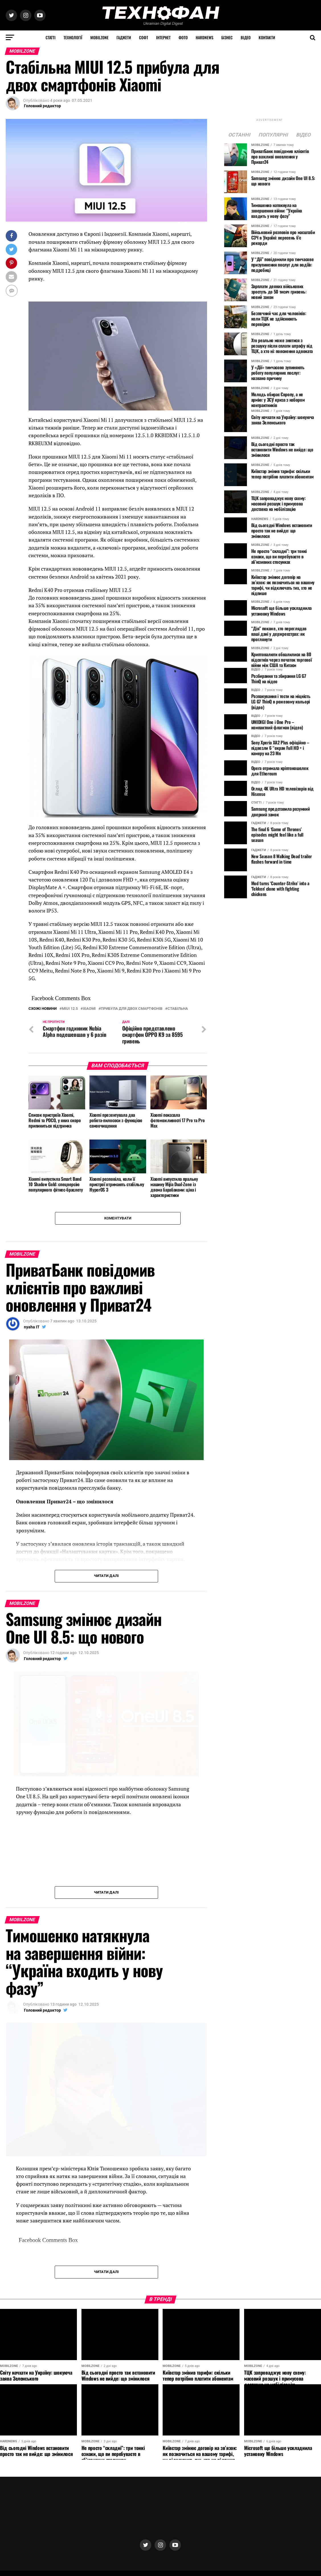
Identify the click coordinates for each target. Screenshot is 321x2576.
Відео (246, 37)
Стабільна (177, 1009)
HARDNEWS (204, 37)
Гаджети (123, 37)
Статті (51, 37)
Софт (143, 37)
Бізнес (227, 37)
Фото (183, 37)
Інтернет (163, 37)
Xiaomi (89, 1009)
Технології (73, 37)
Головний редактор (42, 106)
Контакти (267, 37)
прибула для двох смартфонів (131, 1009)
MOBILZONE (99, 37)
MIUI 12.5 (70, 1009)
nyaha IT (32, 1327)
